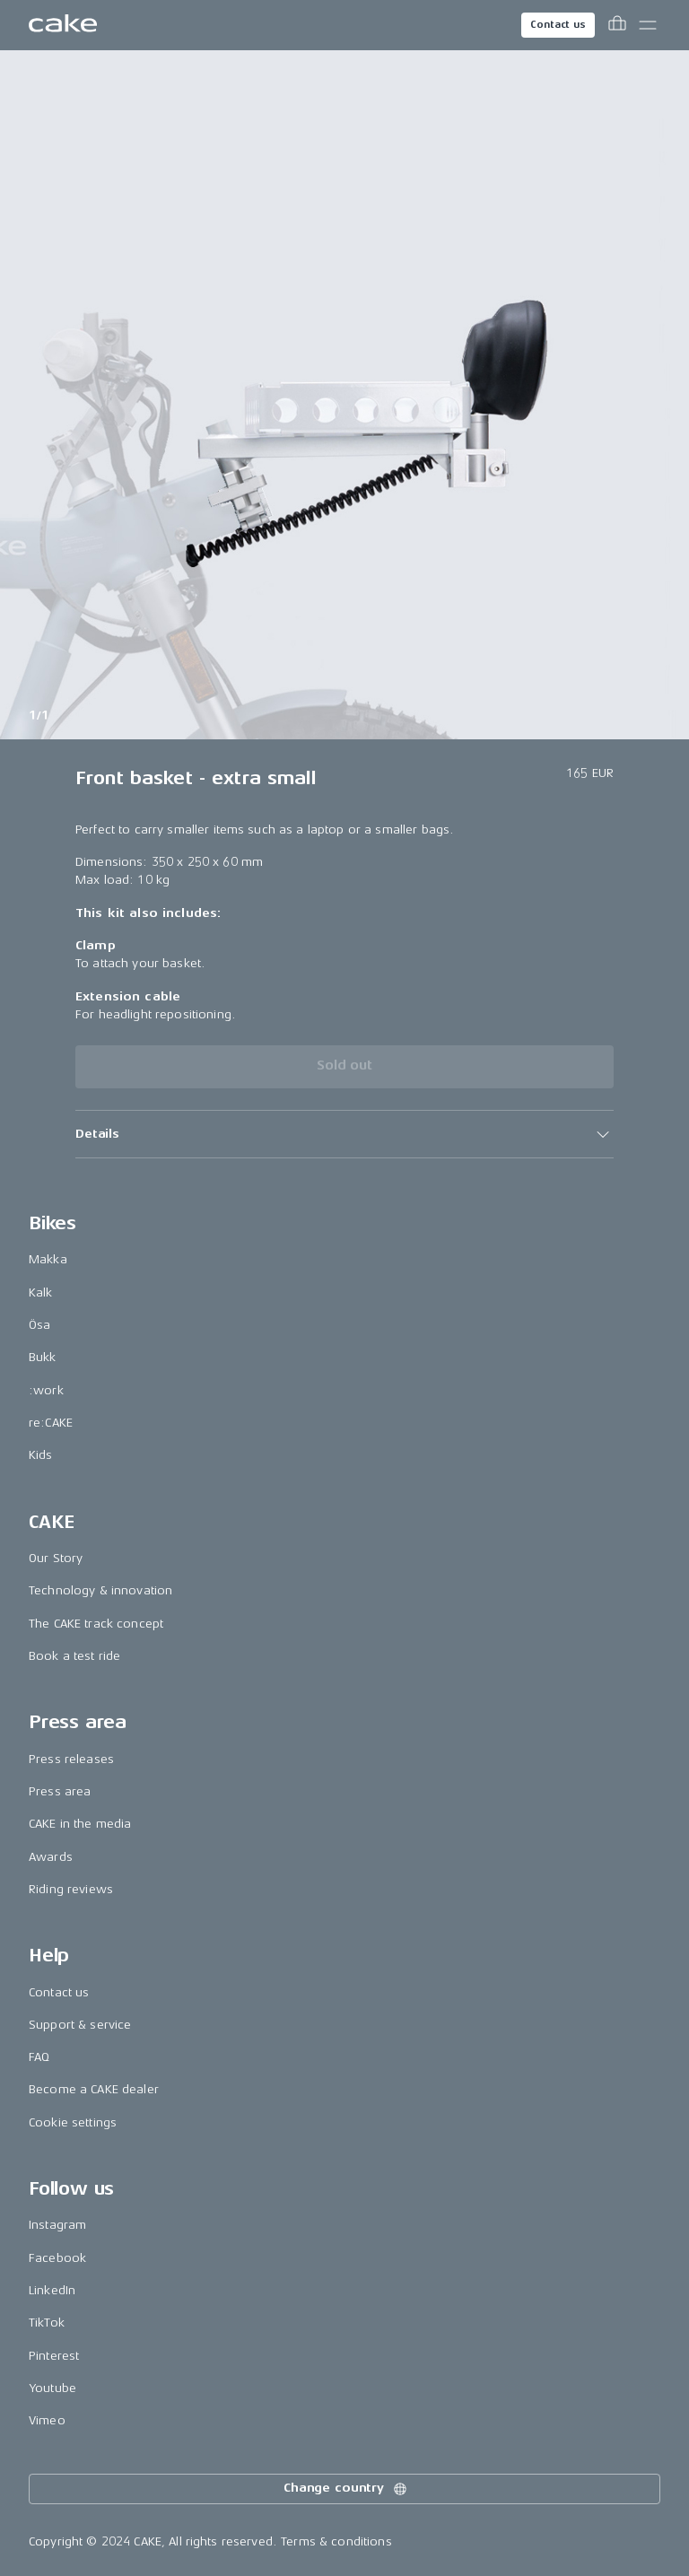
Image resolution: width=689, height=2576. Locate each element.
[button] (344, 1134)
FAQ (39, 2057)
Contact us (558, 25)
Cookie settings (73, 2122)
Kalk (41, 1292)
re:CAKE (51, 1422)
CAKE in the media (80, 1823)
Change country (346, 2489)
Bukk (43, 1357)
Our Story (56, 1558)
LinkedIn (52, 2290)
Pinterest (54, 2355)
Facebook (57, 2258)
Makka (48, 1259)
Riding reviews (71, 1889)
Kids (41, 1455)
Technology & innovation (100, 1590)
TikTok (47, 2322)
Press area (60, 1791)
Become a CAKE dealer (94, 2089)
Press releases (71, 1759)
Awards (51, 1857)
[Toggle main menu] (647, 25)
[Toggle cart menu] (617, 25)
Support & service (80, 2024)
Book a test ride (74, 1656)
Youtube (52, 2388)
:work (46, 1390)
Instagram (57, 2224)
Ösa (39, 1325)
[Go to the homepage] (63, 25)
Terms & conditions (336, 2541)
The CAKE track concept (96, 1623)
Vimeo (47, 2420)
